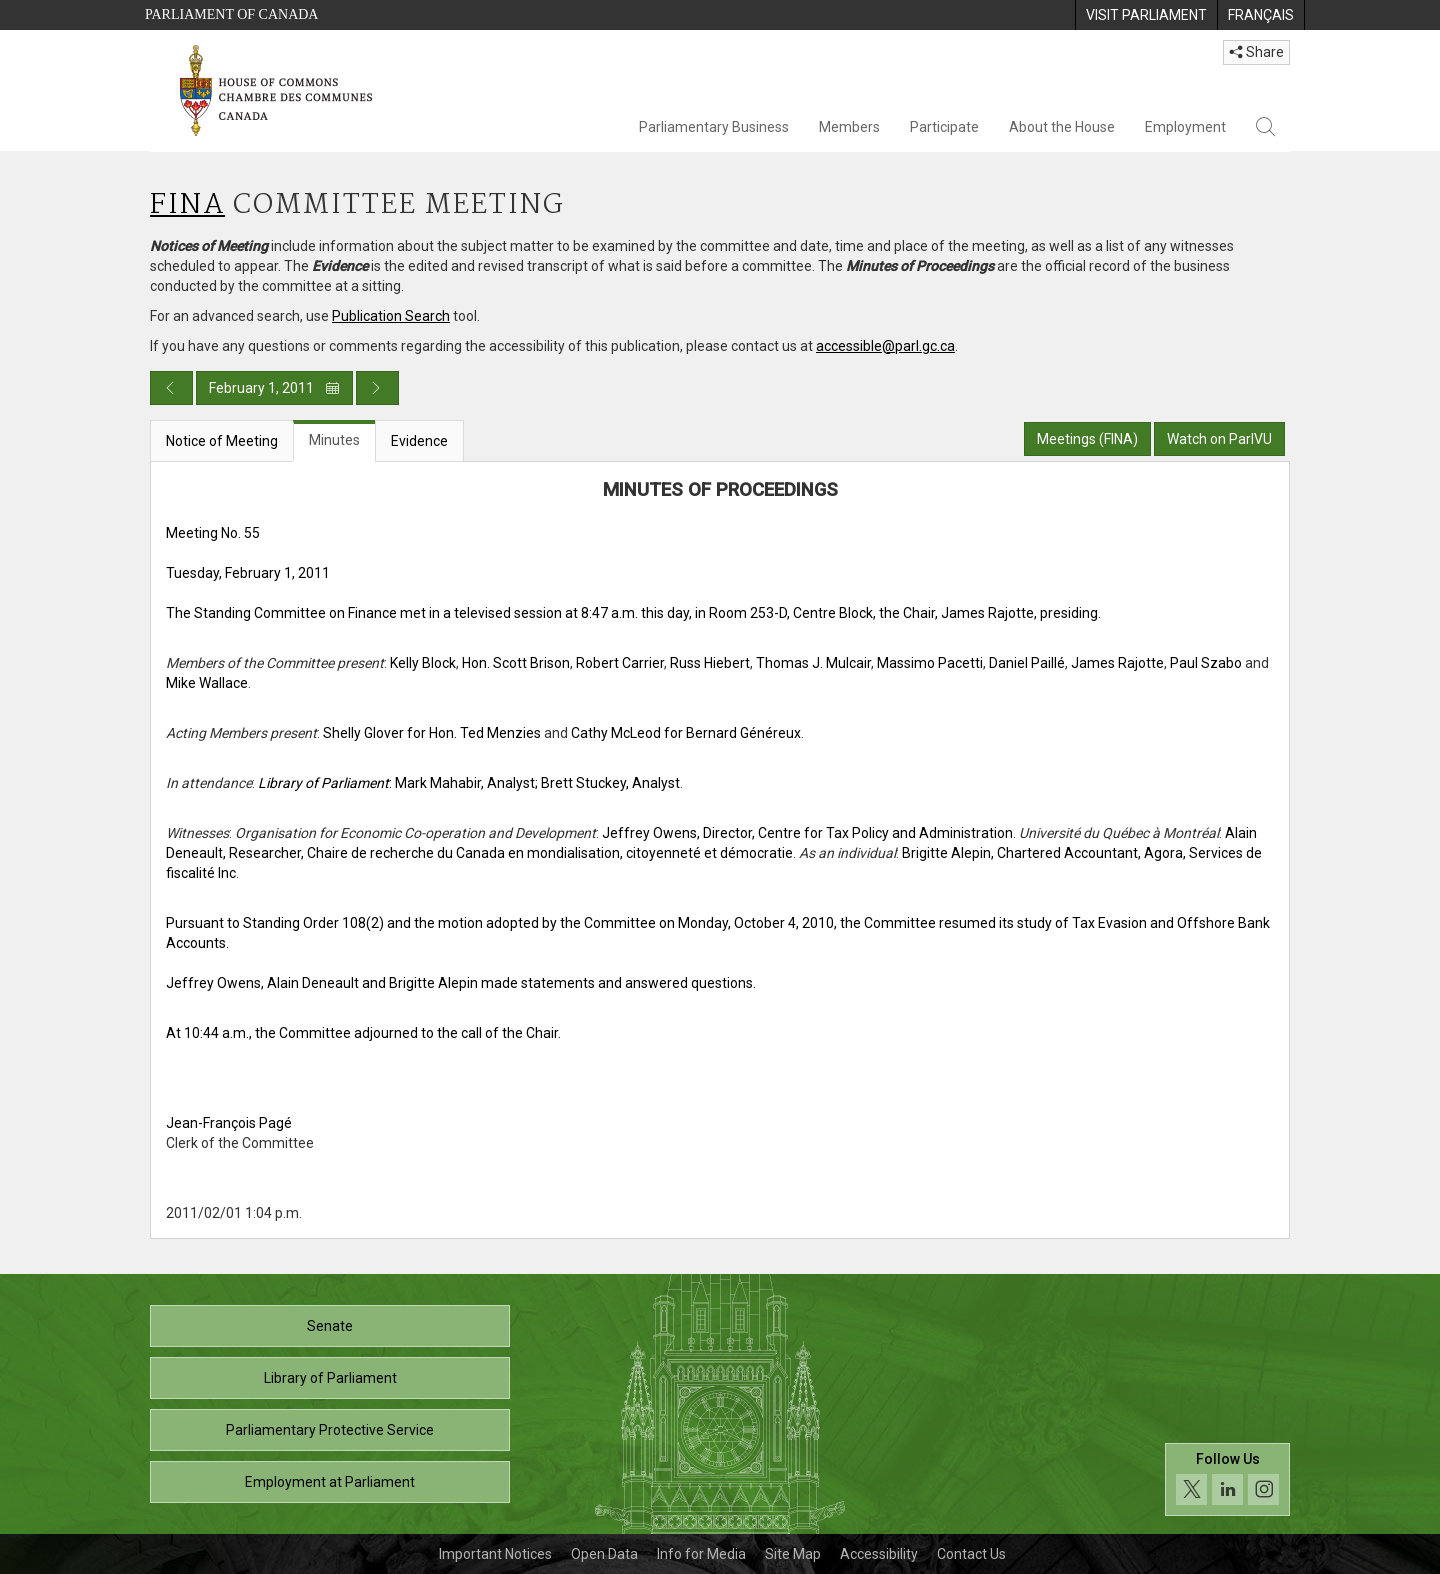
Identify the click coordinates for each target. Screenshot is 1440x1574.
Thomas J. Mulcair (813, 663)
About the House (1062, 127)
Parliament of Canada (231, 14)
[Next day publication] (377, 388)
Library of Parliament (330, 1378)
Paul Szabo (1206, 663)
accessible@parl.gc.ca (885, 346)
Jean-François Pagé (229, 1123)
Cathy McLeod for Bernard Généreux (686, 733)
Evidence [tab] (419, 441)
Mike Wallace (207, 683)
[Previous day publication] (171, 388)
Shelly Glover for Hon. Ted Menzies (432, 733)
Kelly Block (423, 663)
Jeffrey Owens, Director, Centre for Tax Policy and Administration (807, 833)
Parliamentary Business (714, 127)
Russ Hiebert (710, 663)
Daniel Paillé (1027, 663)
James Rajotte (1117, 663)
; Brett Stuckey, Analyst (607, 783)
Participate (944, 127)
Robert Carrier (620, 663)
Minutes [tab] (334, 440)
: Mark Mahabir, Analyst (396, 783)
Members (849, 127)
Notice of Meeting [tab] (222, 441)
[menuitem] (1146, 15)
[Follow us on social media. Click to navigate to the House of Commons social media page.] (1227, 1479)
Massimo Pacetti (930, 663)
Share (1256, 52)
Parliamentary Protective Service (330, 1430)
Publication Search (391, 316)
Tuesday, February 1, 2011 (248, 573)
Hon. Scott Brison (516, 663)
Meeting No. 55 (213, 533)
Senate (330, 1326)
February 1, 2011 (274, 388)
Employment (1185, 127)
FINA (187, 205)
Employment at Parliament (330, 1482)
